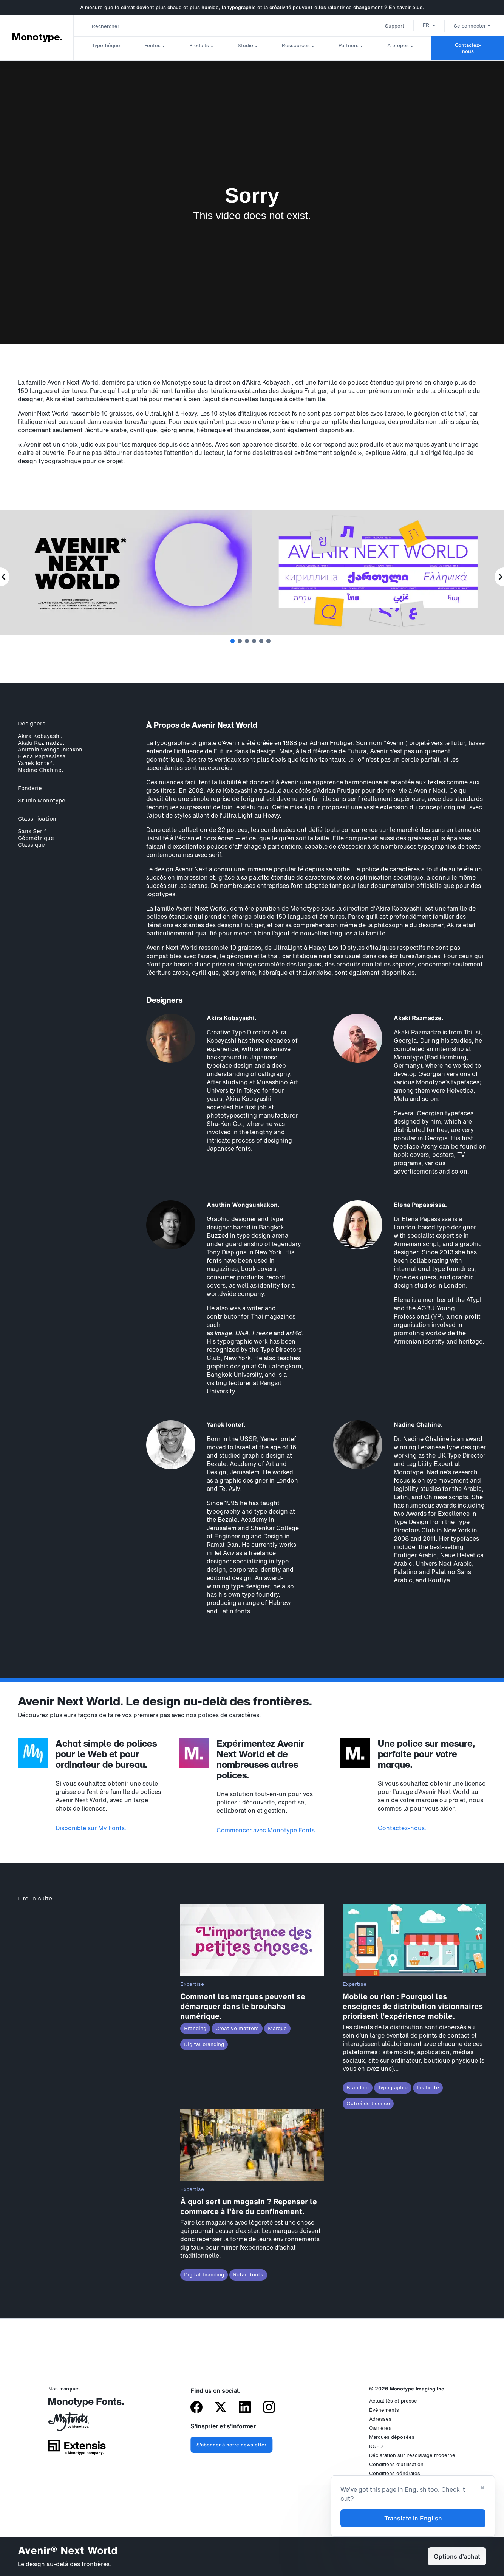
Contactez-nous (468, 48)
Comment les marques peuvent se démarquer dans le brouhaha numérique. (242, 2006)
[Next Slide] (499, 576)
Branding (195, 2028)
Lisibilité (428, 2087)
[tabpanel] (378, 573)
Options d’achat (457, 2556)
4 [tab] (254, 641)
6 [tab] (268, 641)
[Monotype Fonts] (77, 2405)
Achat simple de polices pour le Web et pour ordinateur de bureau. (106, 1753)
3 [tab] (247, 641)
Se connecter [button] (472, 25)
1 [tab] (232, 641)
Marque (277, 2028)
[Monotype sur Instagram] (269, 2408)
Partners (349, 45)
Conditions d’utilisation (396, 2464)
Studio (245, 45)
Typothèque (106, 45)
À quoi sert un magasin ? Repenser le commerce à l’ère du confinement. (248, 2206)
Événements (384, 2410)
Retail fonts (248, 2274)
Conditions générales (394, 2473)
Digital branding (204, 2044)
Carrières (380, 2428)
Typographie (393, 2087)
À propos (398, 45)
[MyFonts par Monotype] (77, 2424)
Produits (199, 45)
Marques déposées (391, 2437)
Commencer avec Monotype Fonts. (266, 1830)
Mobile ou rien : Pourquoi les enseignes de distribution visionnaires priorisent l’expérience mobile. (413, 2006)
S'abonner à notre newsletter (231, 2444)
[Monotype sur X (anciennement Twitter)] (221, 2408)
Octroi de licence (368, 2103)
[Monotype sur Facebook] (196, 2408)
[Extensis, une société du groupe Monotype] (77, 2450)
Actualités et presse (393, 2400)
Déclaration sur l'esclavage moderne (412, 2455)
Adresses (380, 2419)
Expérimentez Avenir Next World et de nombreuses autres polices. (260, 1759)
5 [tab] (261, 641)
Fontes (152, 45)
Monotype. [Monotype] (37, 37)
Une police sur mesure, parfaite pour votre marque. (426, 1753)
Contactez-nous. (402, 1827)
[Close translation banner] (482, 2489)
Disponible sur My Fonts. (91, 1827)
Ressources (296, 45)
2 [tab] (240, 641)
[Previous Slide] (4, 576)
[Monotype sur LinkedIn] (245, 2408)
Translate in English (413, 2518)
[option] (429, 25)
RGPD (376, 2446)
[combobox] (151, 25)
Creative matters (237, 2028)
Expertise (192, 1984)
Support (394, 25)
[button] (429, 25)
